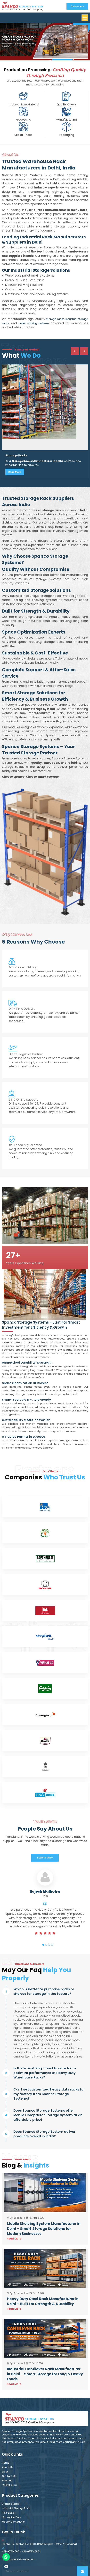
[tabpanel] (42, 1910)
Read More (14, 472)
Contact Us (9, 2476)
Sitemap (7, 2480)
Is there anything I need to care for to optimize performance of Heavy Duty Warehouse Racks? (44, 2073)
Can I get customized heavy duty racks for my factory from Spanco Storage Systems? (49, 2094)
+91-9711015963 (11, 2551)
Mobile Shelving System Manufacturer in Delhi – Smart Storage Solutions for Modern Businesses (44, 2228)
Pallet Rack (8, 2512)
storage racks (55, 319)
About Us (7, 2467)
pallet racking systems (33, 323)
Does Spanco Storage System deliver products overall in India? (44, 2133)
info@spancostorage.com (18, 2559)
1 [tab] (43, 1945)
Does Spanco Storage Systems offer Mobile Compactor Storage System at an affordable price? (47, 2115)
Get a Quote (77, 6)
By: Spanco (16, 2218)
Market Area (9, 2485)
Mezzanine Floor (11, 2517)
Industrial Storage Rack (16, 2508)
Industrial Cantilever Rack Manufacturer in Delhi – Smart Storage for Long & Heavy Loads (45, 2374)
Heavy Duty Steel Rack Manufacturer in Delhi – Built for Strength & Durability (43, 2301)
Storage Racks (16, 455)
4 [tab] (52, 1945)
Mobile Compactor (13, 2521)
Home (5, 2462)
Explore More (45, 1857)
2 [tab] (46, 1945)
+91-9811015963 (31, 2551)
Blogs (5, 2471)
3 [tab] (49, 1945)
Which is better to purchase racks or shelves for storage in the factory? (43, 1991)
